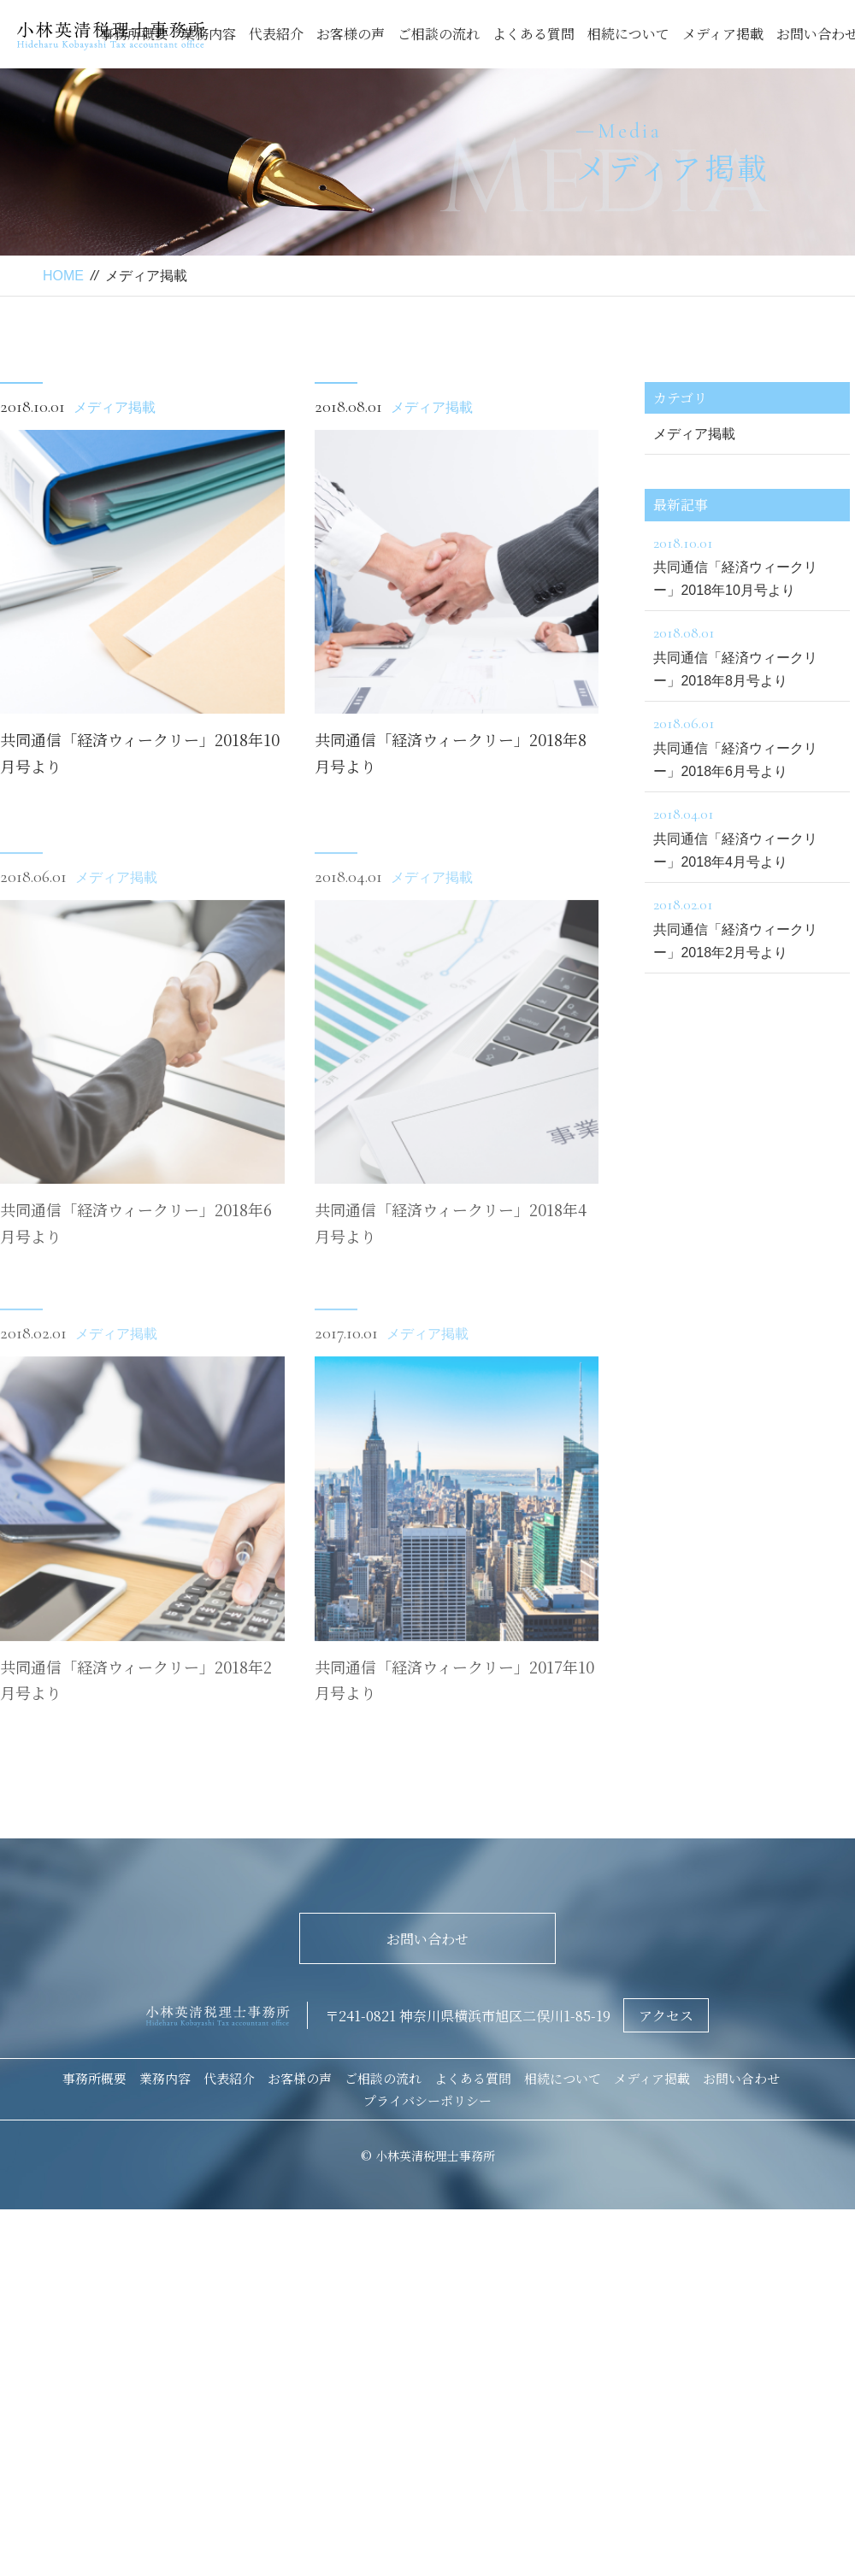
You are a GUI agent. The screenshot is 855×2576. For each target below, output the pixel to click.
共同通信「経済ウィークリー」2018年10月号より (747, 564)
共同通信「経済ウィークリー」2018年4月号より (747, 835)
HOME (63, 275)
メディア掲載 (723, 34)
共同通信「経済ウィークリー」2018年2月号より (747, 925)
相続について (628, 34)
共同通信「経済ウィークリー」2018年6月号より (747, 744)
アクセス (666, 2016)
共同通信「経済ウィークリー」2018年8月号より (747, 654)
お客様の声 (350, 34)
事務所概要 (94, 2078)
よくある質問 (533, 34)
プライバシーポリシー (427, 2100)
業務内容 (208, 34)
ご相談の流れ (439, 34)
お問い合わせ (427, 1939)
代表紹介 (276, 34)
